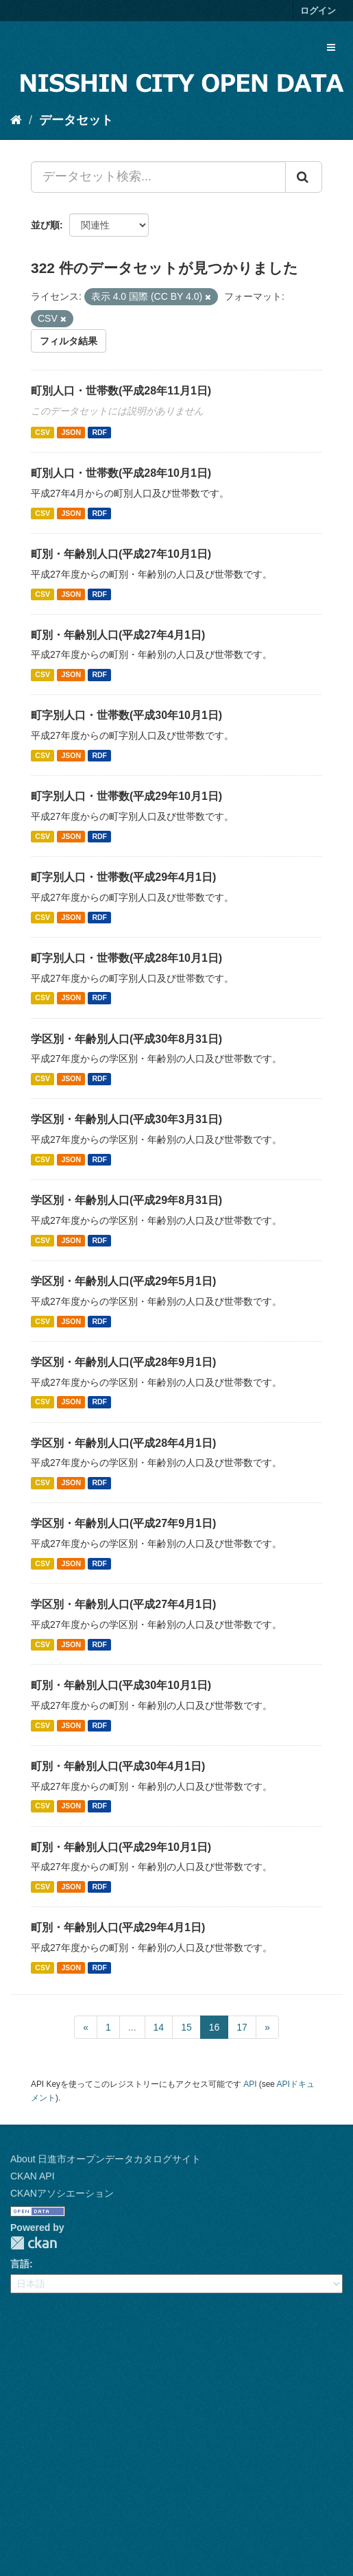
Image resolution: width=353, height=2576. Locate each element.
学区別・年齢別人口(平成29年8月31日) (126, 1200)
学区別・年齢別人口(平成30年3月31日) (126, 1119)
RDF (99, 432)
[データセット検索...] (158, 177)
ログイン (318, 10)
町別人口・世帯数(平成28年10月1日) (121, 473)
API (249, 2084)
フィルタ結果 (68, 340)
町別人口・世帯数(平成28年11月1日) (121, 391)
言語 (19, 2263)
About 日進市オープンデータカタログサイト (105, 2158)
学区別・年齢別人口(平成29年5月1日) (123, 1281)
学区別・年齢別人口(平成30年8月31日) (126, 1039)
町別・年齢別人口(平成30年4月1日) (118, 1766)
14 (159, 2027)
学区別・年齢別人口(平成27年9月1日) (123, 1523)
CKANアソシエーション (62, 2193)
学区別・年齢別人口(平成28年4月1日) (123, 1443)
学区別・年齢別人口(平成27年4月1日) (123, 1604)
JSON (71, 432)
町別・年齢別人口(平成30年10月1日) (121, 1685)
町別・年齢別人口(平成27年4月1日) (118, 635)
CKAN (33, 2243)
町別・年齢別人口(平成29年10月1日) (121, 1847)
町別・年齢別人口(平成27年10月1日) (121, 554)
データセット (76, 120)
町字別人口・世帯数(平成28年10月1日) (126, 958)
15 (186, 2027)
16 (214, 2027)
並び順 (45, 225)
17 (241, 2027)
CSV (42, 432)
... (132, 2027)
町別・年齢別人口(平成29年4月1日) (118, 1927)
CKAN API (32, 2176)
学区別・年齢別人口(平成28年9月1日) (123, 1362)
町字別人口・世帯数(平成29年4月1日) (123, 877)
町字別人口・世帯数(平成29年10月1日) (126, 796)
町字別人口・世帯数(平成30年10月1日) (126, 715)
